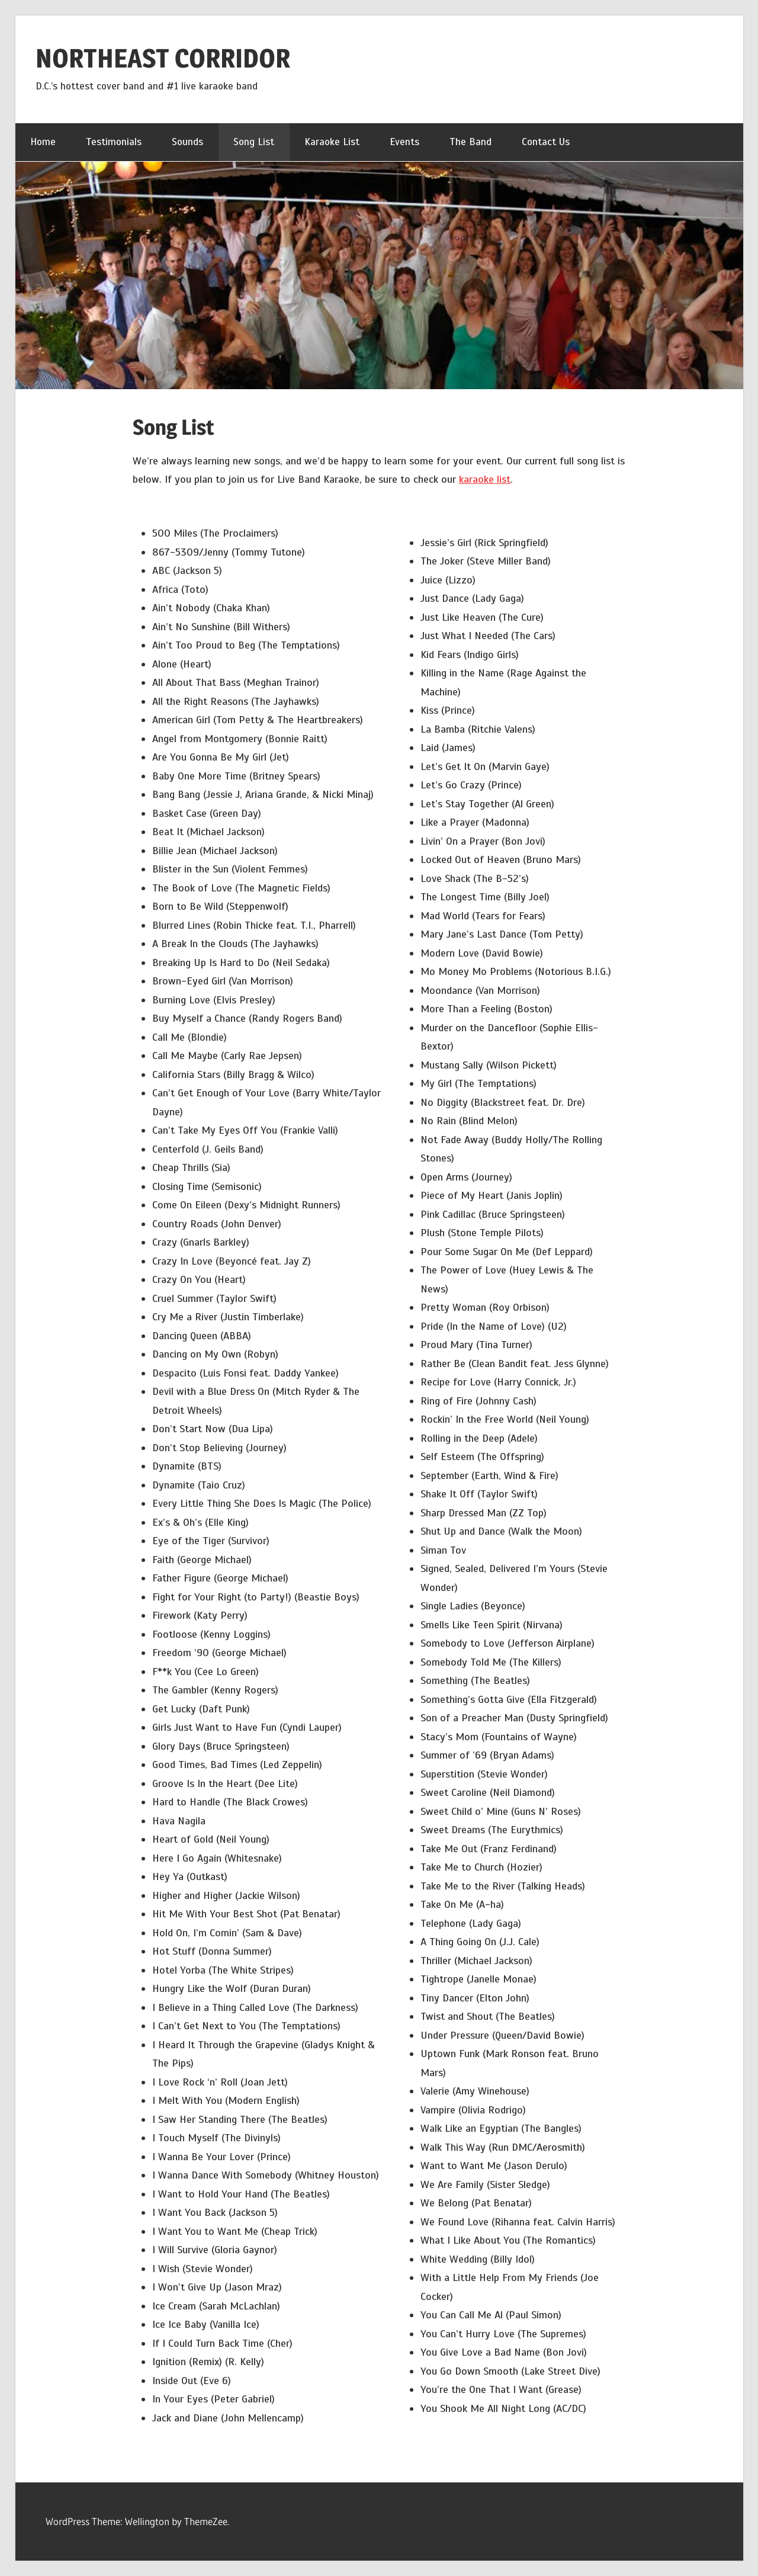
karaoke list (484, 479)
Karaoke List (331, 142)
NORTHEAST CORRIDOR (163, 58)
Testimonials (114, 142)
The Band (470, 142)
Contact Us (546, 142)
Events (404, 142)
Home (43, 142)
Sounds (187, 142)
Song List (253, 142)
